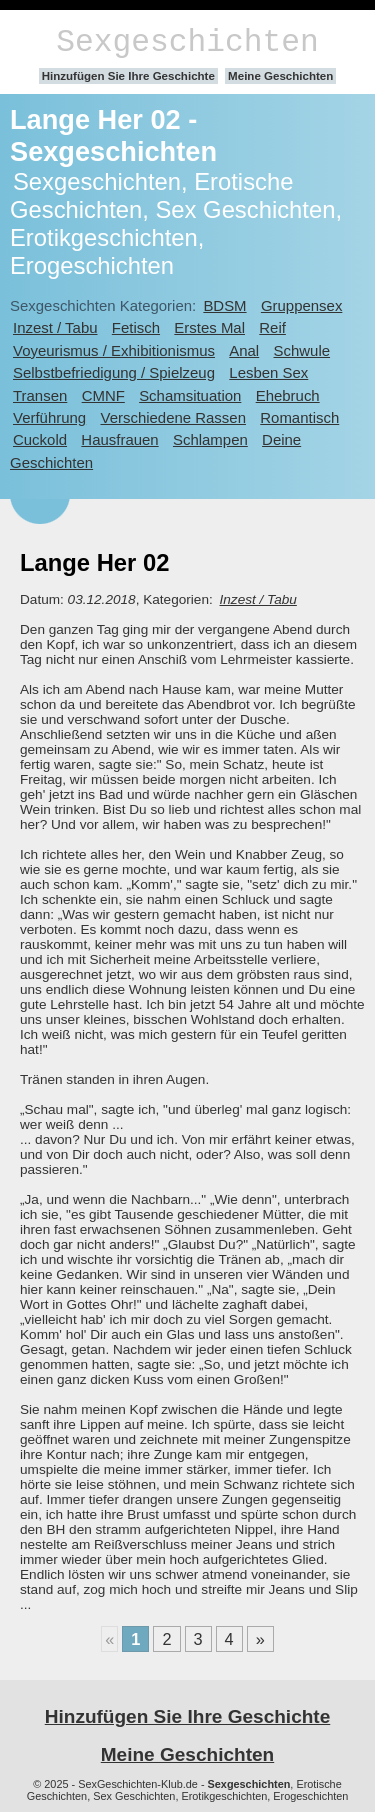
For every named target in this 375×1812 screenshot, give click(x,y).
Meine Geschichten (280, 76)
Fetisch (136, 327)
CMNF (103, 395)
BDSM (224, 305)
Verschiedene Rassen (172, 417)
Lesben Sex (268, 372)
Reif (272, 327)
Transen (40, 395)
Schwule (302, 350)
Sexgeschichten (187, 42)
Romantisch (299, 417)
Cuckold (40, 439)
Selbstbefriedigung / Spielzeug (114, 372)
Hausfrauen (119, 439)
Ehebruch (288, 395)
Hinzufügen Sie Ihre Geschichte (128, 76)
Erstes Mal (209, 327)
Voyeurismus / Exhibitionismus (114, 350)
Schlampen (210, 439)
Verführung (49, 417)
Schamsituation (190, 395)
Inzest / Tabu (55, 327)
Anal (244, 350)
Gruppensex (301, 305)
